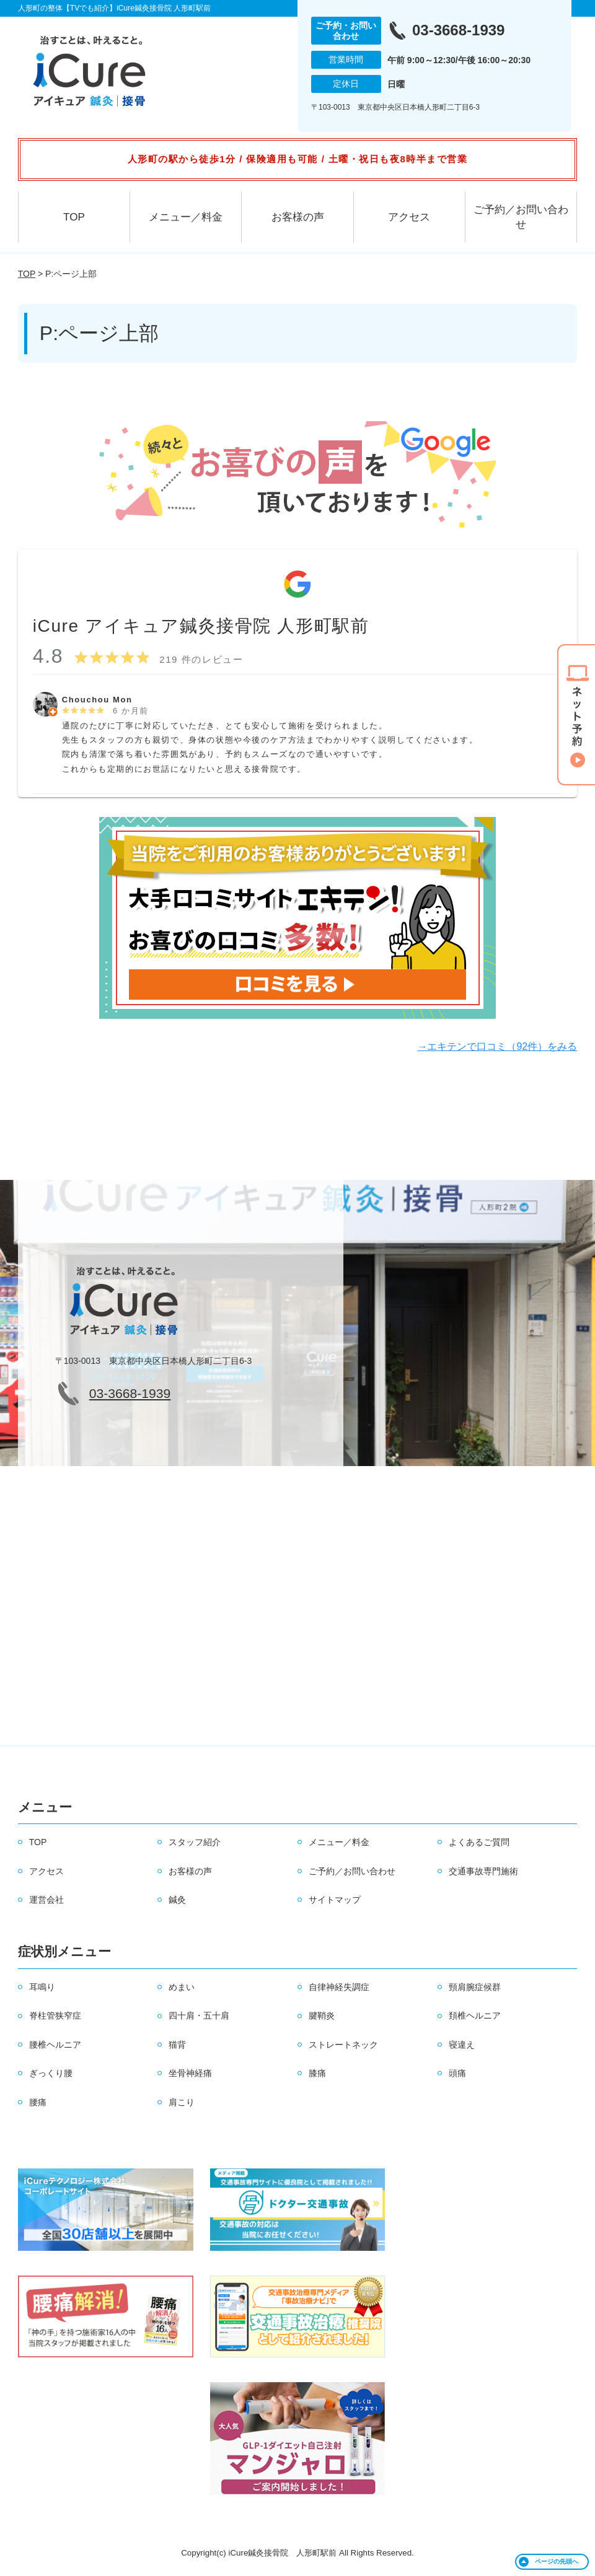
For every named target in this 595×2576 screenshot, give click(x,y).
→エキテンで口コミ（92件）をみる (497, 1046)
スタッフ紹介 (195, 1842)
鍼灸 (177, 1900)
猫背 (177, 2045)
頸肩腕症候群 (475, 1987)
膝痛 (317, 2073)
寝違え (462, 2045)
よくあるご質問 (479, 1842)
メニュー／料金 (186, 217)
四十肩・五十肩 (199, 2015)
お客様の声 (297, 217)
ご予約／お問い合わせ (521, 217)
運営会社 (46, 1900)
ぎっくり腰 (51, 2073)
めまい (182, 1987)
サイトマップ (335, 1900)
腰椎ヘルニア (55, 2045)
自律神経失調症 (339, 1987)
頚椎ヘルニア (475, 2015)
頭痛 (457, 2073)
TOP (74, 217)
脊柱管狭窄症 (55, 2015)
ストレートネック (343, 2045)
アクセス (409, 217)
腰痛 (37, 2102)
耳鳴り (42, 1987)
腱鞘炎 (322, 2015)
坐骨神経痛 (190, 2073)
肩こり (182, 2102)
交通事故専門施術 (483, 1871)
